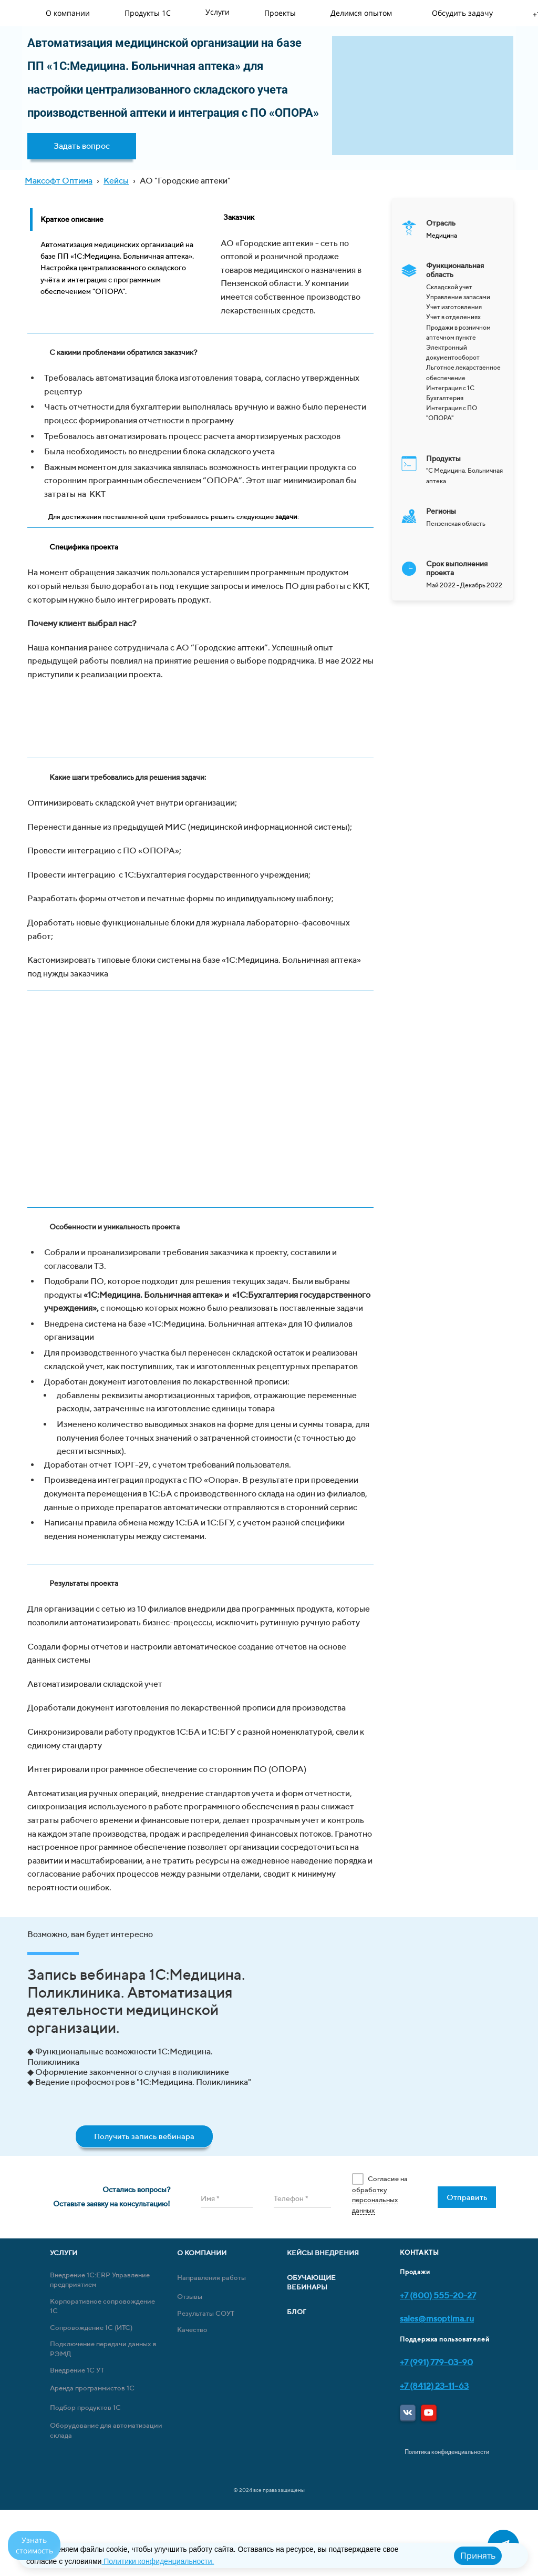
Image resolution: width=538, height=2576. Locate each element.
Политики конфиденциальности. (157, 2561)
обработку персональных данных (375, 2200)
